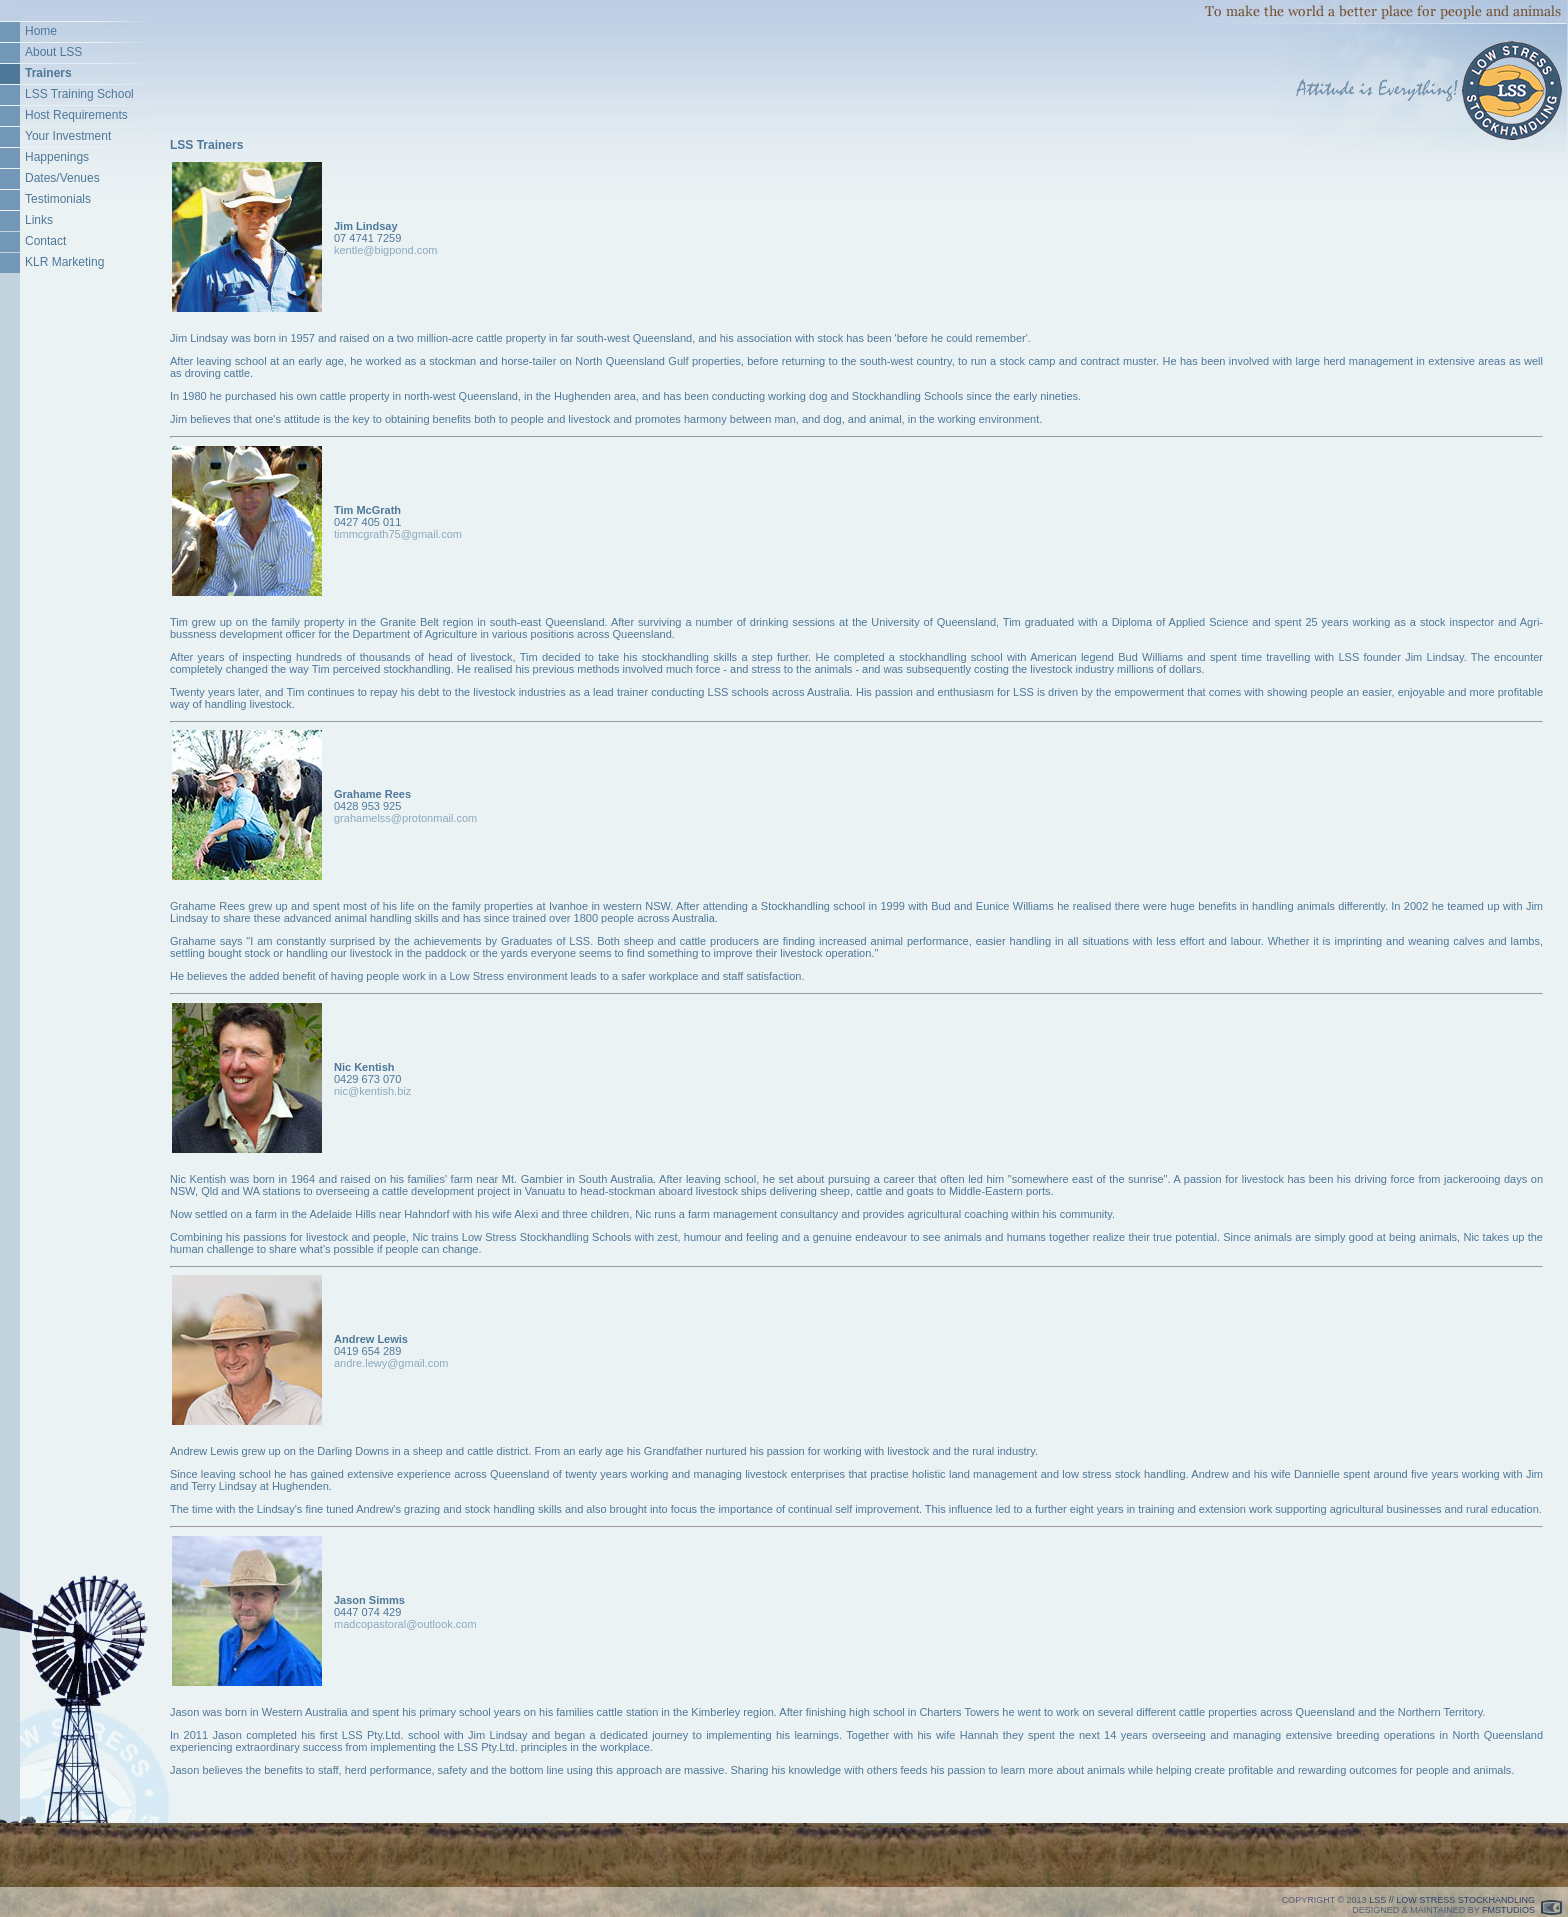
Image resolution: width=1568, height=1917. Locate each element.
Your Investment (68, 136)
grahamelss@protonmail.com (405, 818)
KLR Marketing (64, 262)
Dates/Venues (62, 178)
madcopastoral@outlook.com (405, 1624)
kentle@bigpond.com (386, 250)
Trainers (48, 73)
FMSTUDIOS (1508, 1910)
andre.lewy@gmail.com (391, 1363)
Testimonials (58, 199)
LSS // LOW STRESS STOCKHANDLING (1452, 1900)
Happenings (57, 157)
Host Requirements (76, 115)
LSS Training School (79, 94)
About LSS (53, 52)
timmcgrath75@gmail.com (398, 534)
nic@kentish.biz (372, 1091)
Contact (45, 241)
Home (41, 31)
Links (39, 220)
